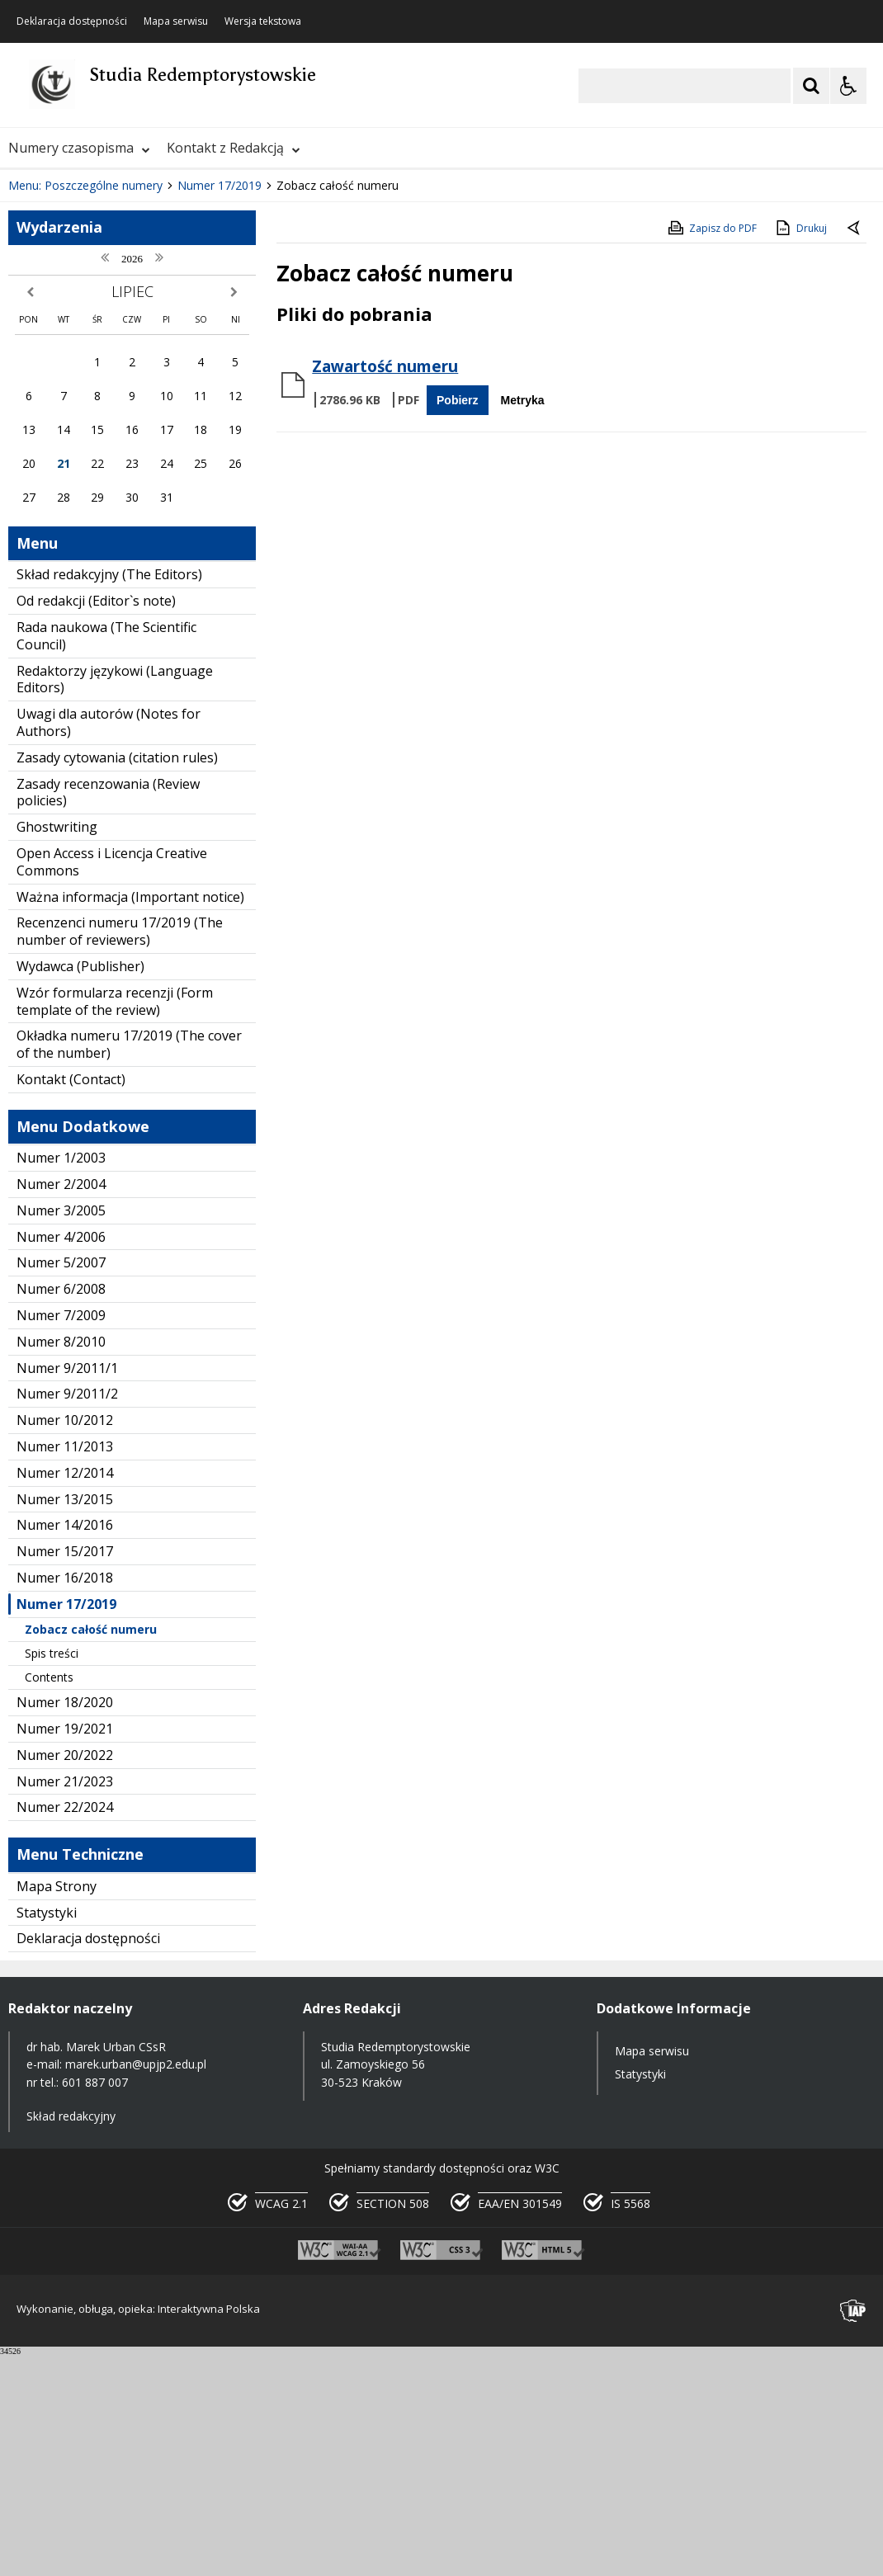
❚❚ (33, 356)
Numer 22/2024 (65, 2028)
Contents (49, 1898)
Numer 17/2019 (66, 1824)
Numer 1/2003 (61, 1379)
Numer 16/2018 (65, 1799)
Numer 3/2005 (61, 1431)
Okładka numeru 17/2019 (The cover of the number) (129, 1265)
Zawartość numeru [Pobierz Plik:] (385, 586)
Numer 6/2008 (61, 1510)
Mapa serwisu (176, 21)
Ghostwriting (57, 1048)
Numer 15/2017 (65, 1772)
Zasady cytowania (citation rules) (117, 978)
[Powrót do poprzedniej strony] (854, 450)
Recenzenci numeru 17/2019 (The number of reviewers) (120, 1152)
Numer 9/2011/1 (67, 1588)
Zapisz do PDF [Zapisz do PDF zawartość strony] (711, 448)
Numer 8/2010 (61, 1562)
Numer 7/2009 (61, 1536)
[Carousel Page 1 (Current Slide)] (160, 356)
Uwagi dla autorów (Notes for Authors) (109, 943)
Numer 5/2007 (61, 1483)
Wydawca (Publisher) (80, 1186)
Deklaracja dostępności (72, 21)
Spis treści (51, 1873)
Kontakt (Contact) (71, 1299)
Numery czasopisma (79, 148)
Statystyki (47, 2133)
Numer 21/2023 (65, 2002)
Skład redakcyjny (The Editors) (109, 795)
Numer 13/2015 (65, 1719)
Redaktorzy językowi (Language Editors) (115, 900)
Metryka (523, 620)
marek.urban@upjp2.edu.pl (135, 2285)
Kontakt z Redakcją (233, 148)
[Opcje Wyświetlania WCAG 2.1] (848, 86)
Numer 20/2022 (65, 1975)
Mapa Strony (57, 2106)
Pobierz (458, 620)
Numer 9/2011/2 (67, 1615)
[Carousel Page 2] (176, 356)
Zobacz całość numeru (91, 1849)
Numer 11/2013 (65, 1667)
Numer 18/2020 (65, 1923)
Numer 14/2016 (65, 1746)
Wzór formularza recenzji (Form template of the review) (115, 1221)
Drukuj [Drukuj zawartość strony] (800, 448)
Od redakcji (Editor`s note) (96, 822)
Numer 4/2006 (61, 1457)
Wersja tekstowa (262, 21)
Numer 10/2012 (65, 1641)
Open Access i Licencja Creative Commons (112, 1082)
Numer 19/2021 (65, 1949)
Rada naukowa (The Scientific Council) (106, 856)
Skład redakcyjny (71, 2336)
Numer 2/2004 (61, 1405)
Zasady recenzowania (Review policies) (108, 1013)
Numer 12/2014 (65, 1693)
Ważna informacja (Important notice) (130, 1117)
